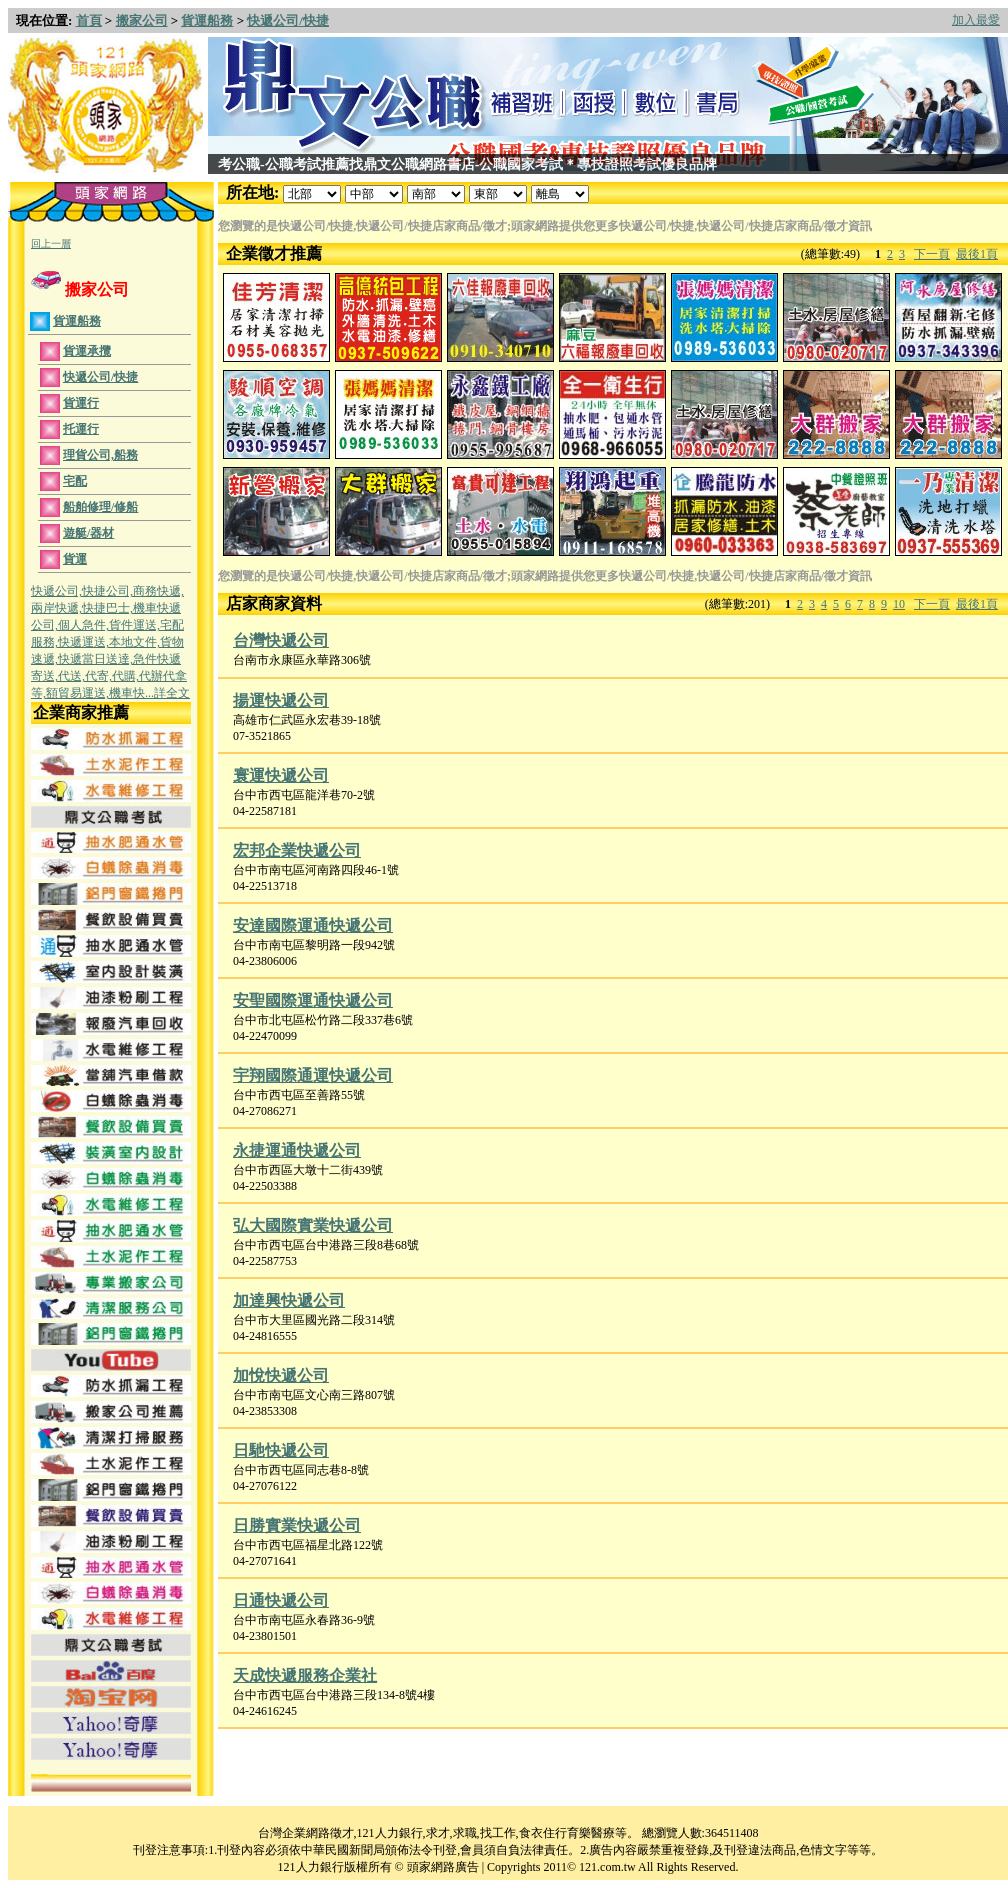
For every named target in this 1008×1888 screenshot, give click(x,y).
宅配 (75, 481)
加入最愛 (976, 20)
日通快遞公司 (281, 1600)
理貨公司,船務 (100, 455)
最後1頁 (977, 254)
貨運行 (81, 403)
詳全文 (172, 693)
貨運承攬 (87, 351)
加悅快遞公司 (281, 1375)
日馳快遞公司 (281, 1450)
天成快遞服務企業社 (305, 1675)
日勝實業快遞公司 (297, 1525)
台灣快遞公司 (281, 640)
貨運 (75, 559)
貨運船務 (207, 20)
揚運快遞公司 (281, 700)
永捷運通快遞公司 (297, 1150)
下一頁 (932, 254)
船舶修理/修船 (100, 507)
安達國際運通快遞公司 (313, 925)
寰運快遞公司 (281, 775)
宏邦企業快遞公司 (297, 850)
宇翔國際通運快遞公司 (313, 1075)
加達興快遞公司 (289, 1300)
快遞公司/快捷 (288, 20)
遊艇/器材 (88, 533)
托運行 (81, 429)
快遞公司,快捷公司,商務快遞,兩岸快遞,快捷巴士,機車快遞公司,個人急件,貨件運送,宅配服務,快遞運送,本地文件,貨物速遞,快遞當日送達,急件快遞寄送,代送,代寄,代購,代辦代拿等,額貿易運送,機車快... (109, 642)
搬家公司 (142, 20)
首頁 (89, 20)
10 (899, 604)
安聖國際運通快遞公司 (313, 1000)
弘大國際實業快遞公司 (313, 1225)
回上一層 (51, 243)
